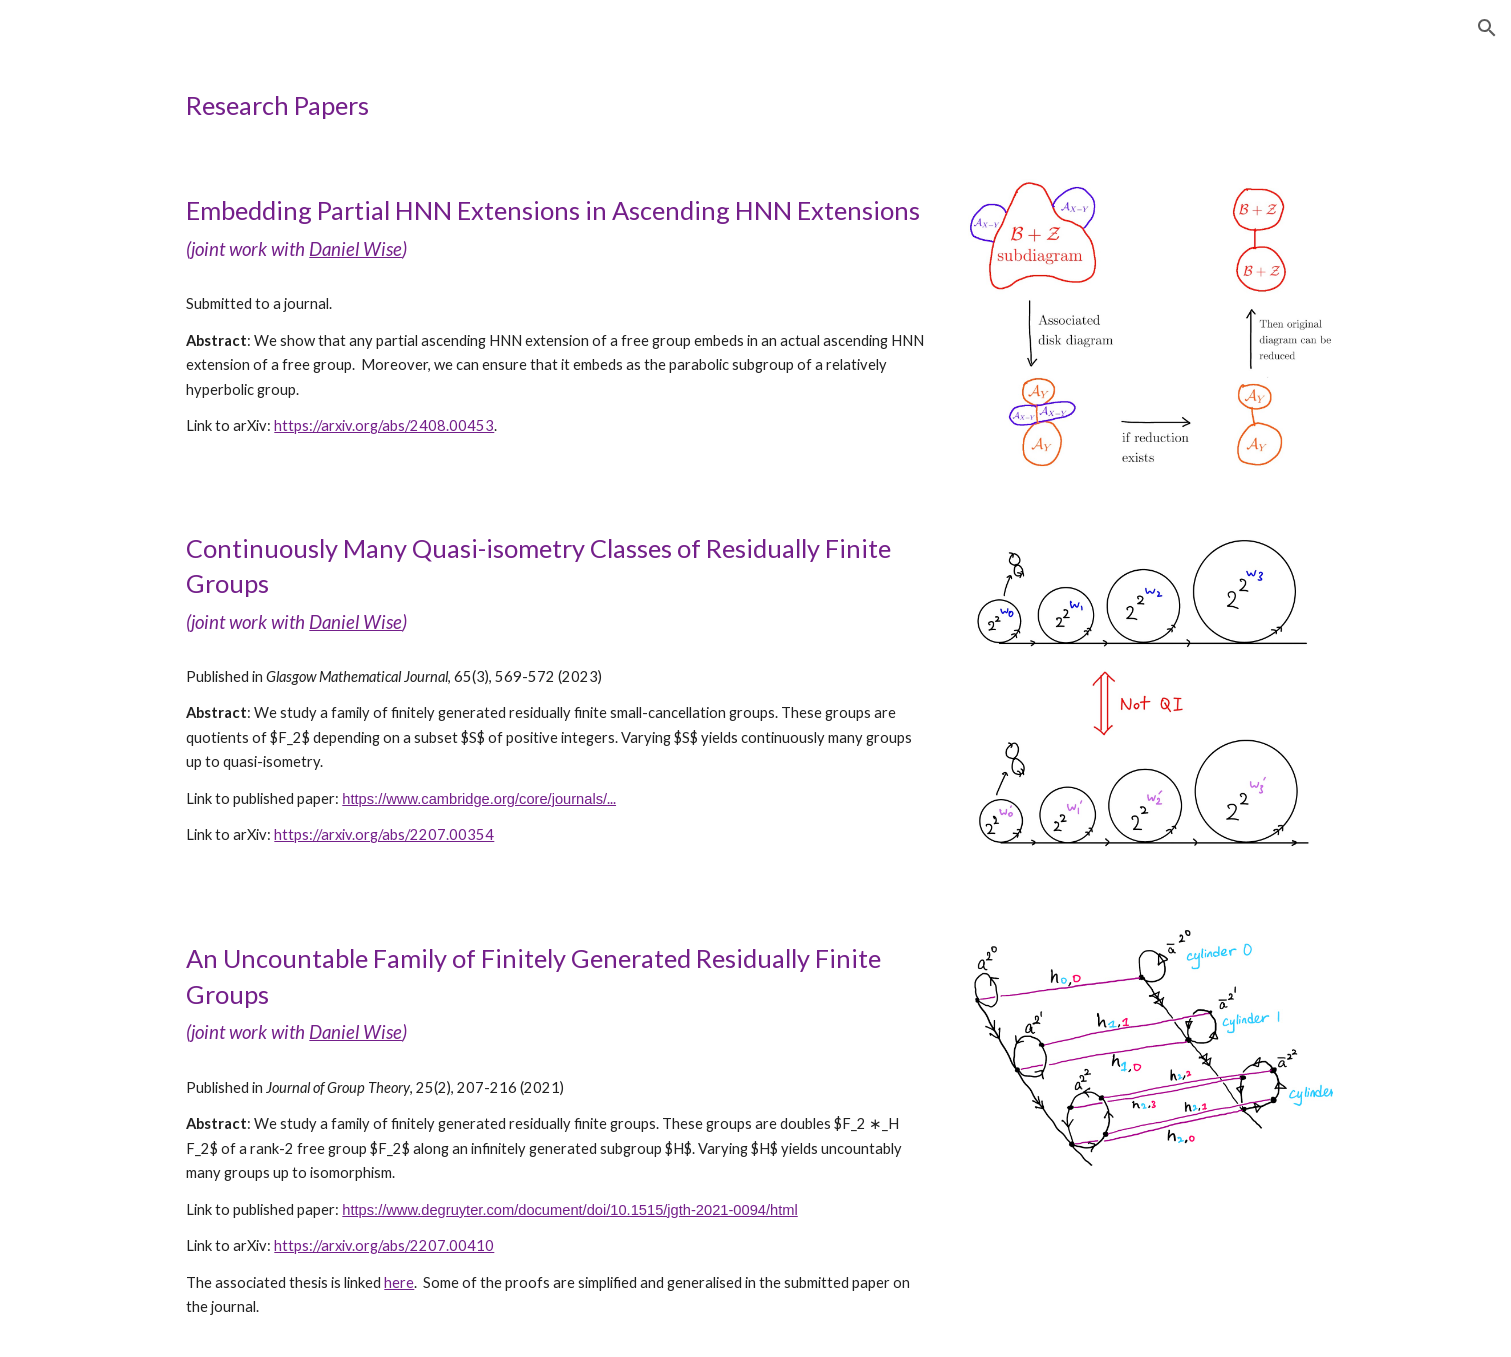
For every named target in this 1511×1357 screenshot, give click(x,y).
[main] (755, 105)
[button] (1487, 28)
